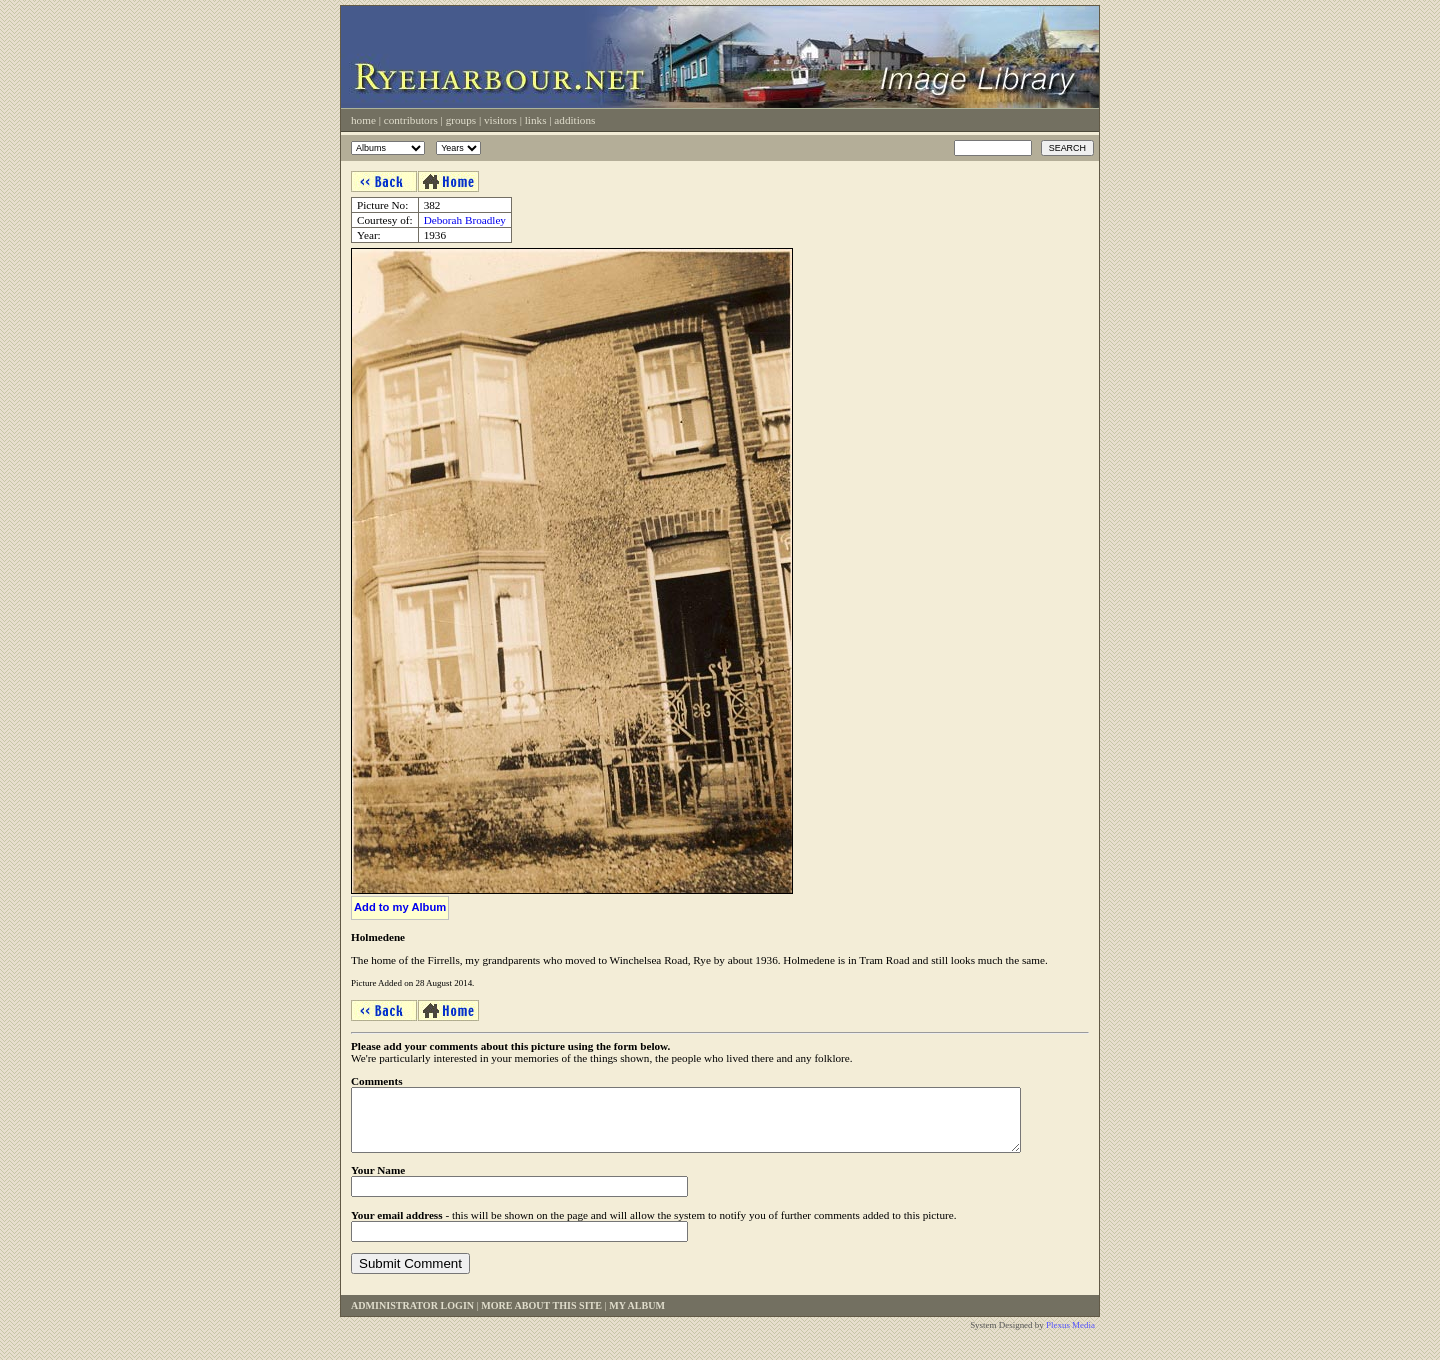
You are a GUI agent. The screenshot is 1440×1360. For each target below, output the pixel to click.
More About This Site (541, 1317)
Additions (574, 120)
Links (536, 120)
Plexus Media (1070, 1337)
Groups (461, 120)
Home (363, 120)
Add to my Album (400, 907)
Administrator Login (412, 1317)
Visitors (500, 120)
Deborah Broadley (465, 220)
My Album (637, 1317)
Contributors (411, 120)
